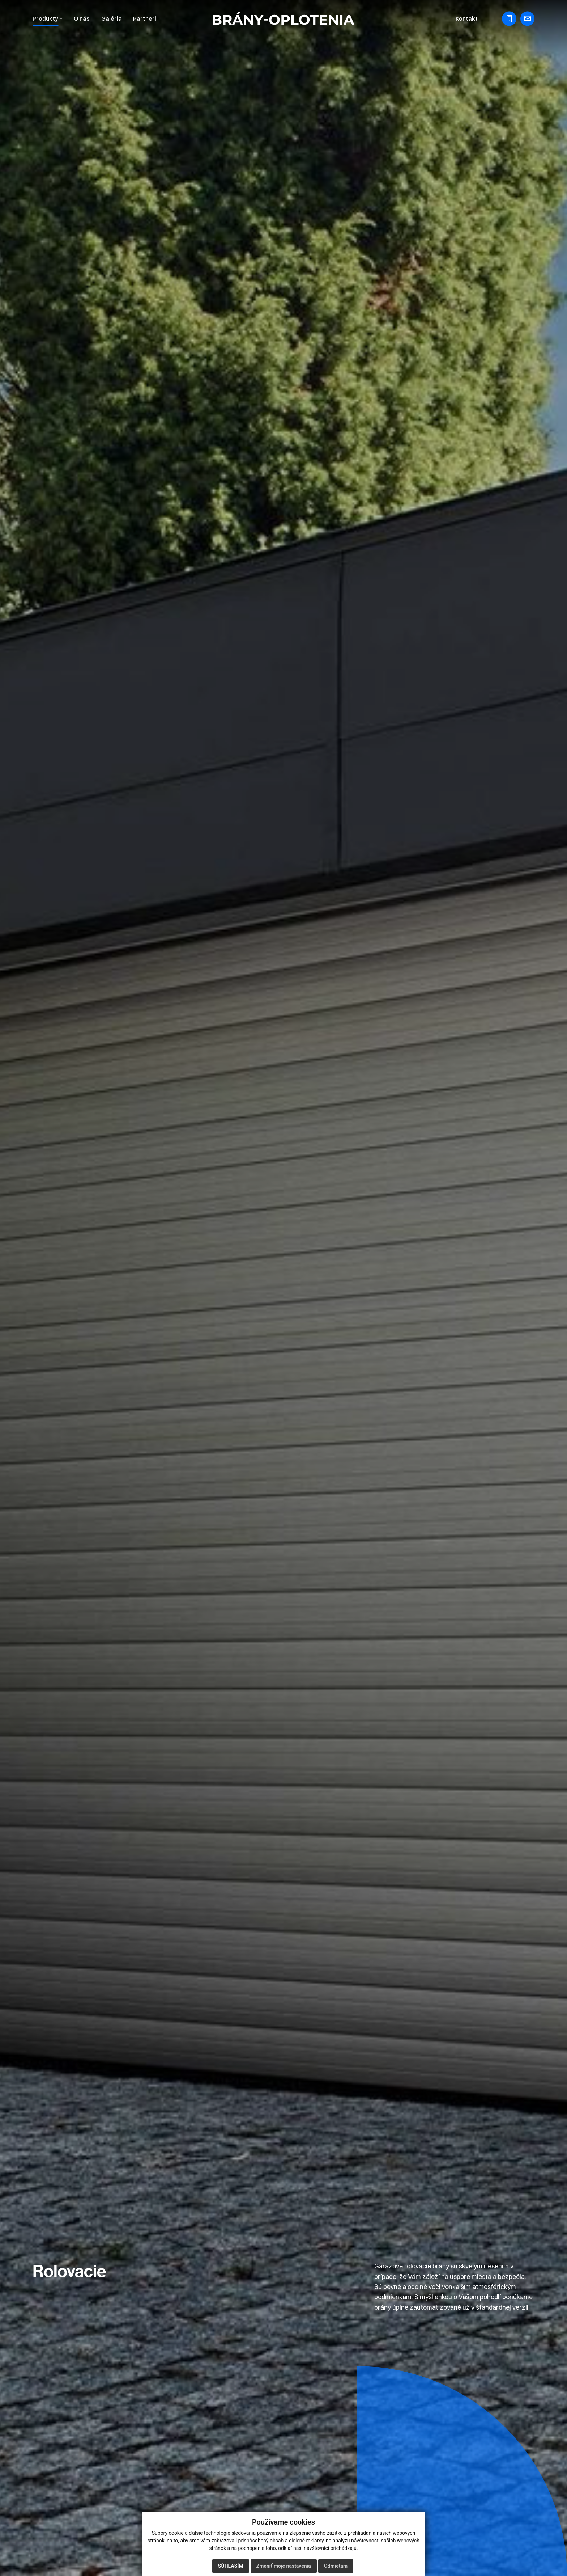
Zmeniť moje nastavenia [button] (283, 2566)
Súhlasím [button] (230, 2566)
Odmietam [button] (336, 2566)
